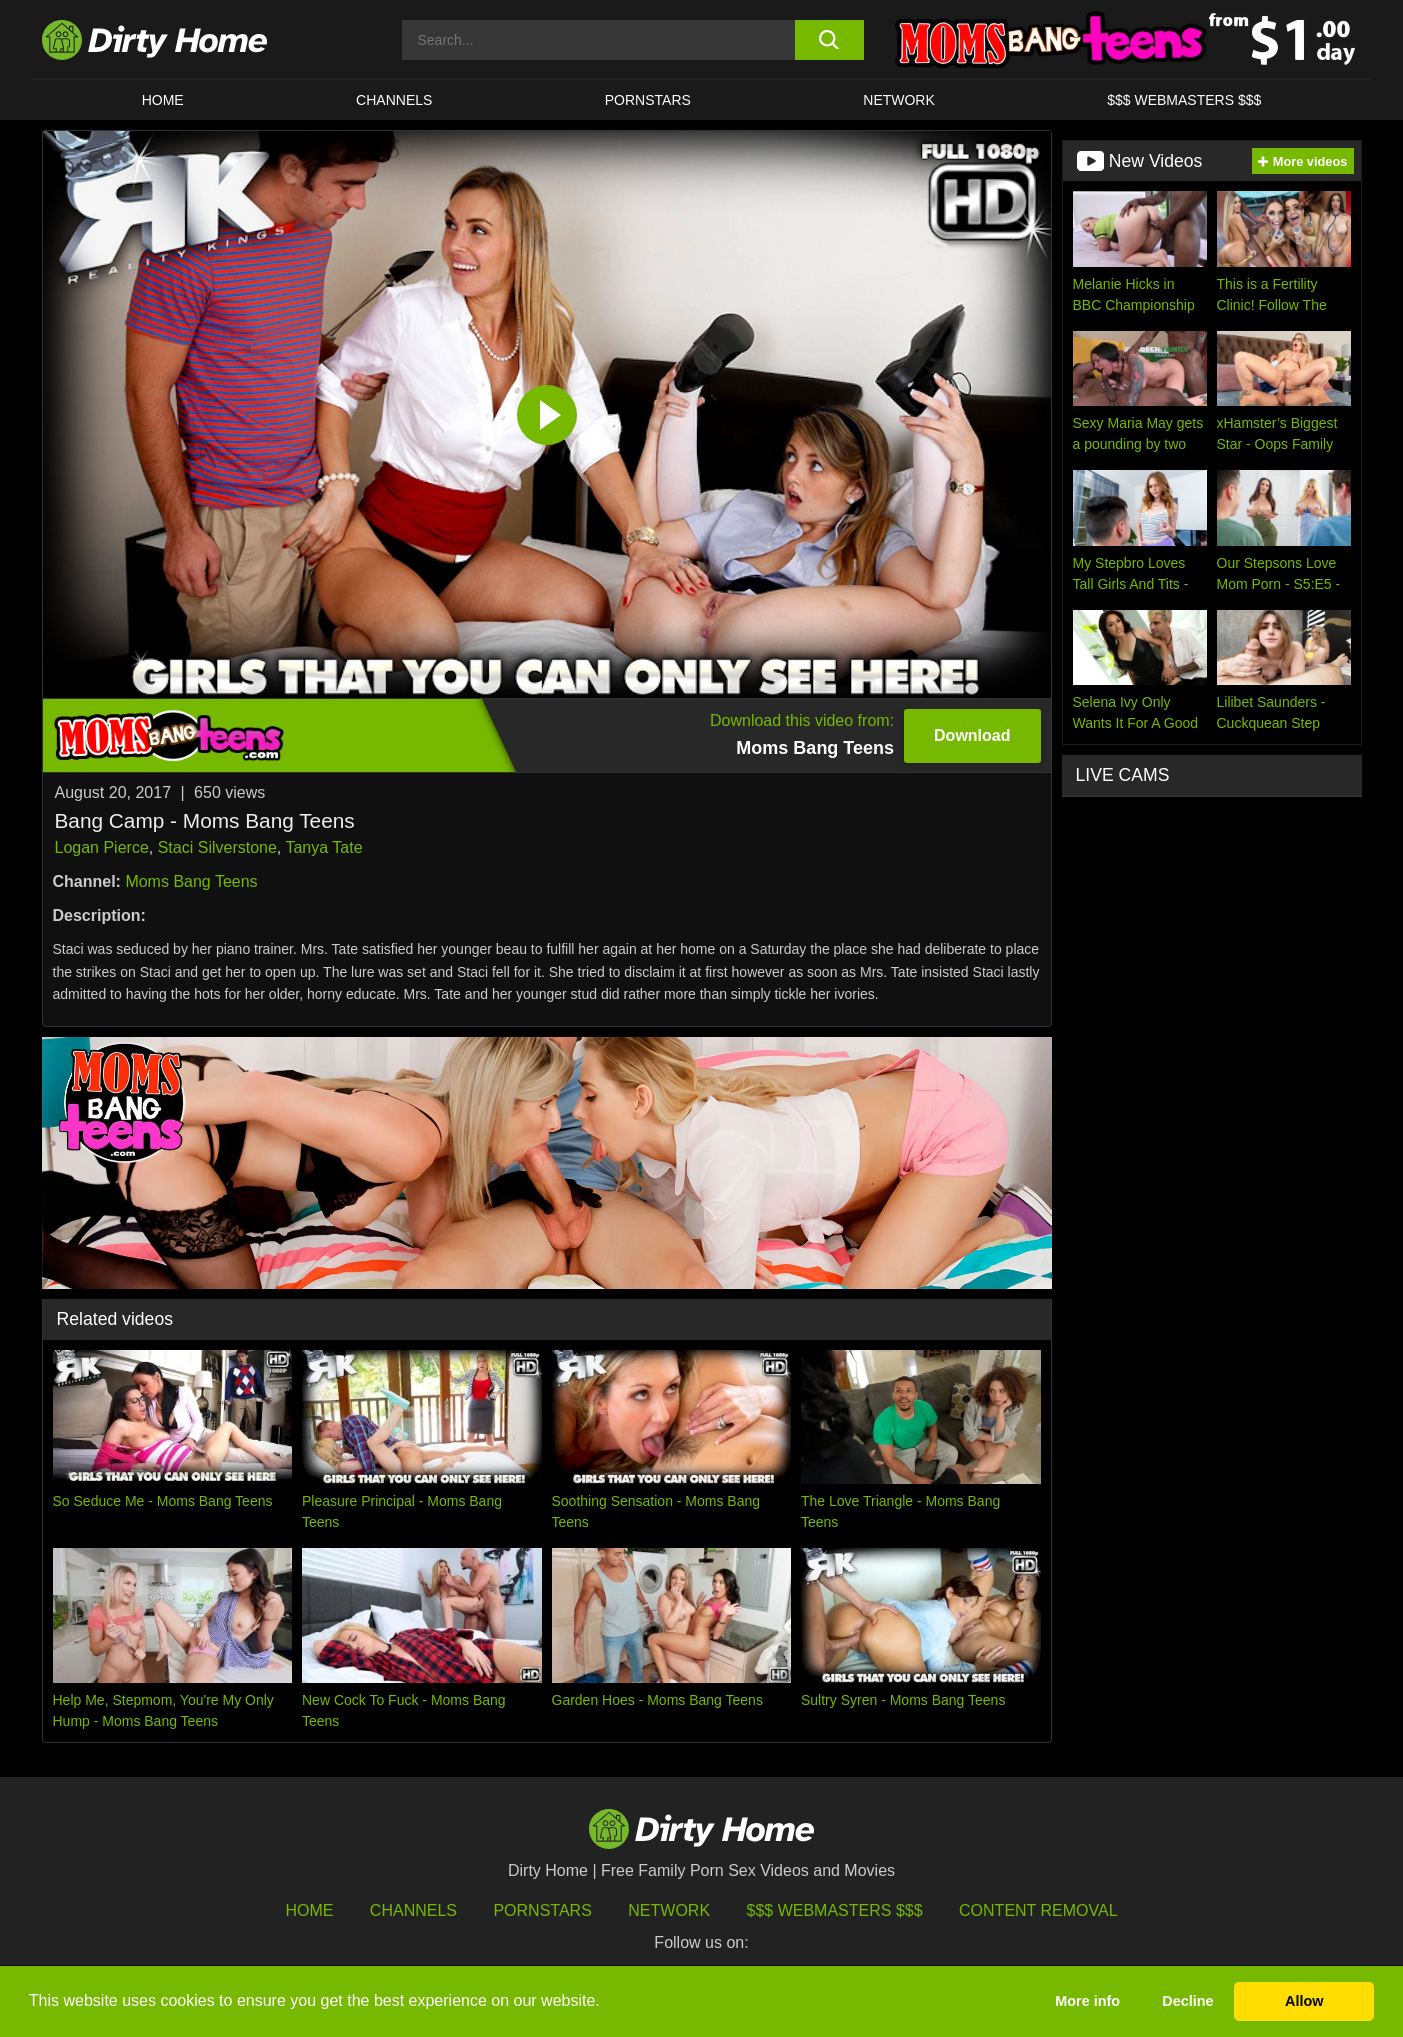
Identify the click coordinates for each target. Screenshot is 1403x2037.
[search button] (829, 40)
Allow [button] (1304, 2001)
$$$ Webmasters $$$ (835, 1910)
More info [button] (1087, 2001)
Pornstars (648, 100)
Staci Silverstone (217, 847)
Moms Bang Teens (191, 881)
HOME (163, 100)
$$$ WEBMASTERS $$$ (1184, 100)
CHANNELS (394, 100)
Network (899, 100)
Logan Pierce (102, 847)
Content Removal (1038, 1910)
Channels (413, 1910)
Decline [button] (1187, 2001)
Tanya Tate (323, 847)
